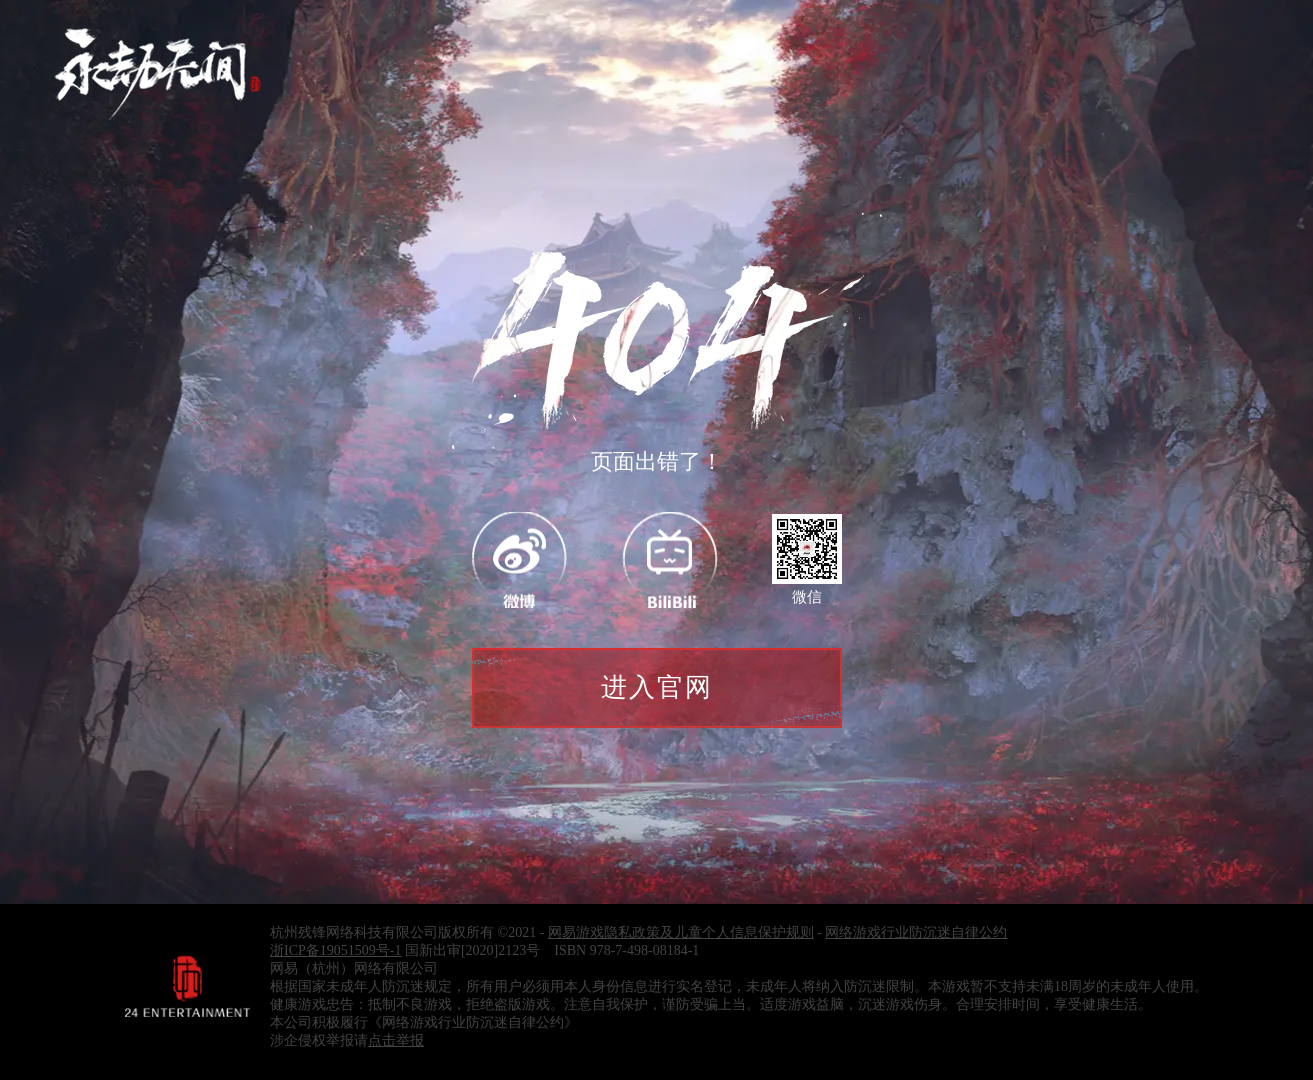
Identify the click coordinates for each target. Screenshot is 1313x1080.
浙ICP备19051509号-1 (335, 950)
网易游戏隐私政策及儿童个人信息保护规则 (681, 932)
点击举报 (396, 1040)
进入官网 (657, 687)
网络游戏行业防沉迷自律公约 (916, 932)
